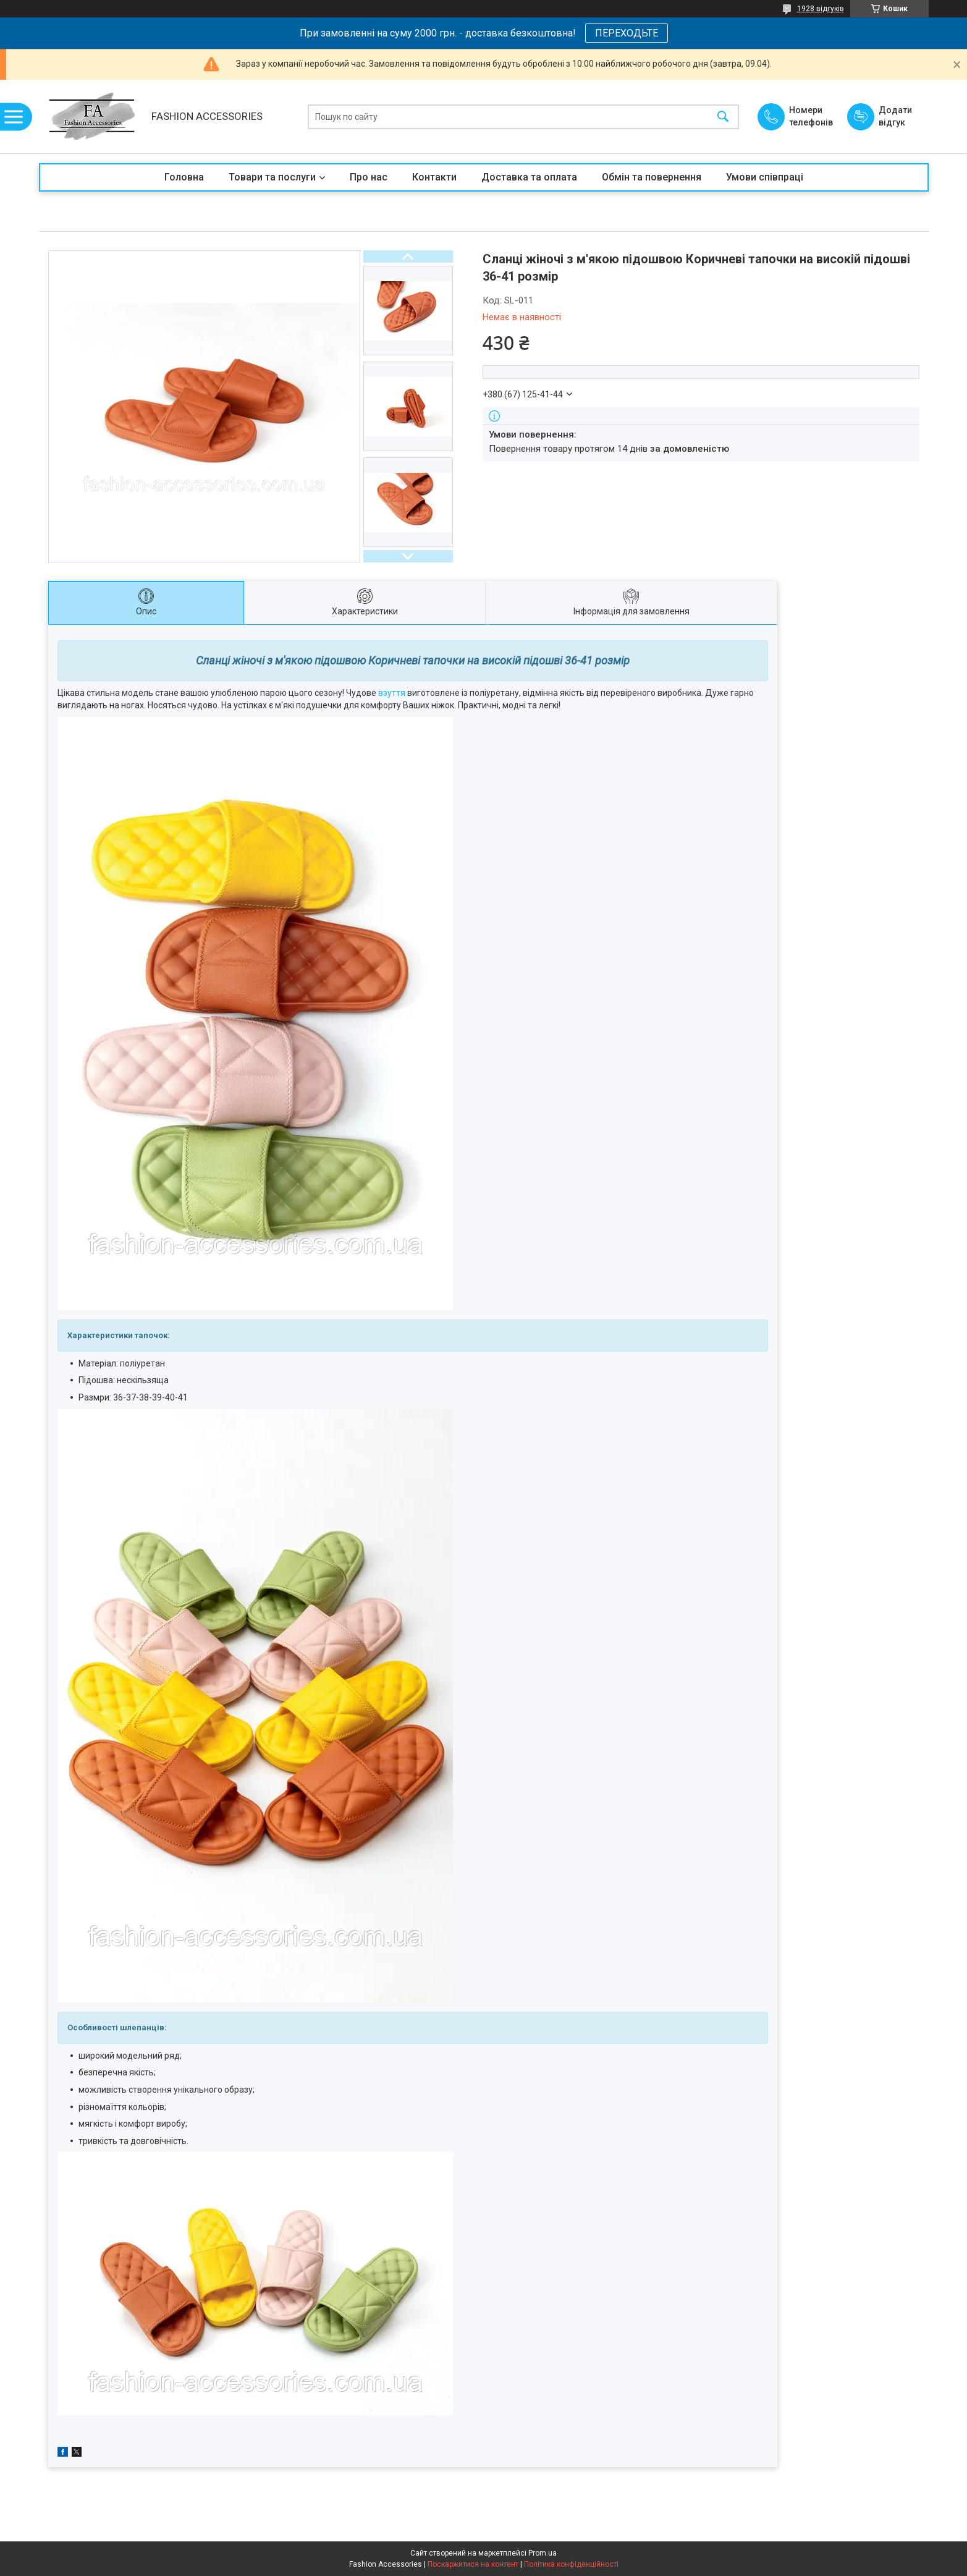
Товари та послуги (272, 177)
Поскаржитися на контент (473, 2564)
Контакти (434, 177)
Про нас (368, 177)
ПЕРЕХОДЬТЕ (626, 33)
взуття (391, 693)
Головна (184, 177)
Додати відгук (895, 116)
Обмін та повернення (651, 177)
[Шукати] (723, 116)
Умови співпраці (764, 177)
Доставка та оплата (529, 177)
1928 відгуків (820, 8)
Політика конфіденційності (571, 2564)
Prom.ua (542, 2553)
